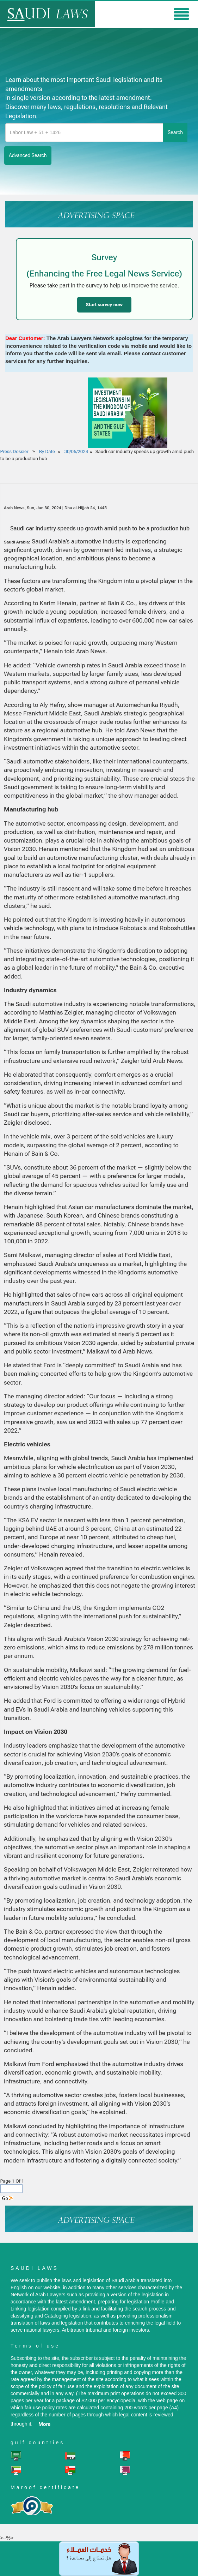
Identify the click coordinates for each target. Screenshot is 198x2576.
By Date (46, 451)
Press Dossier (14, 451)
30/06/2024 (76, 451)
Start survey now (104, 304)
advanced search (28, 155)
